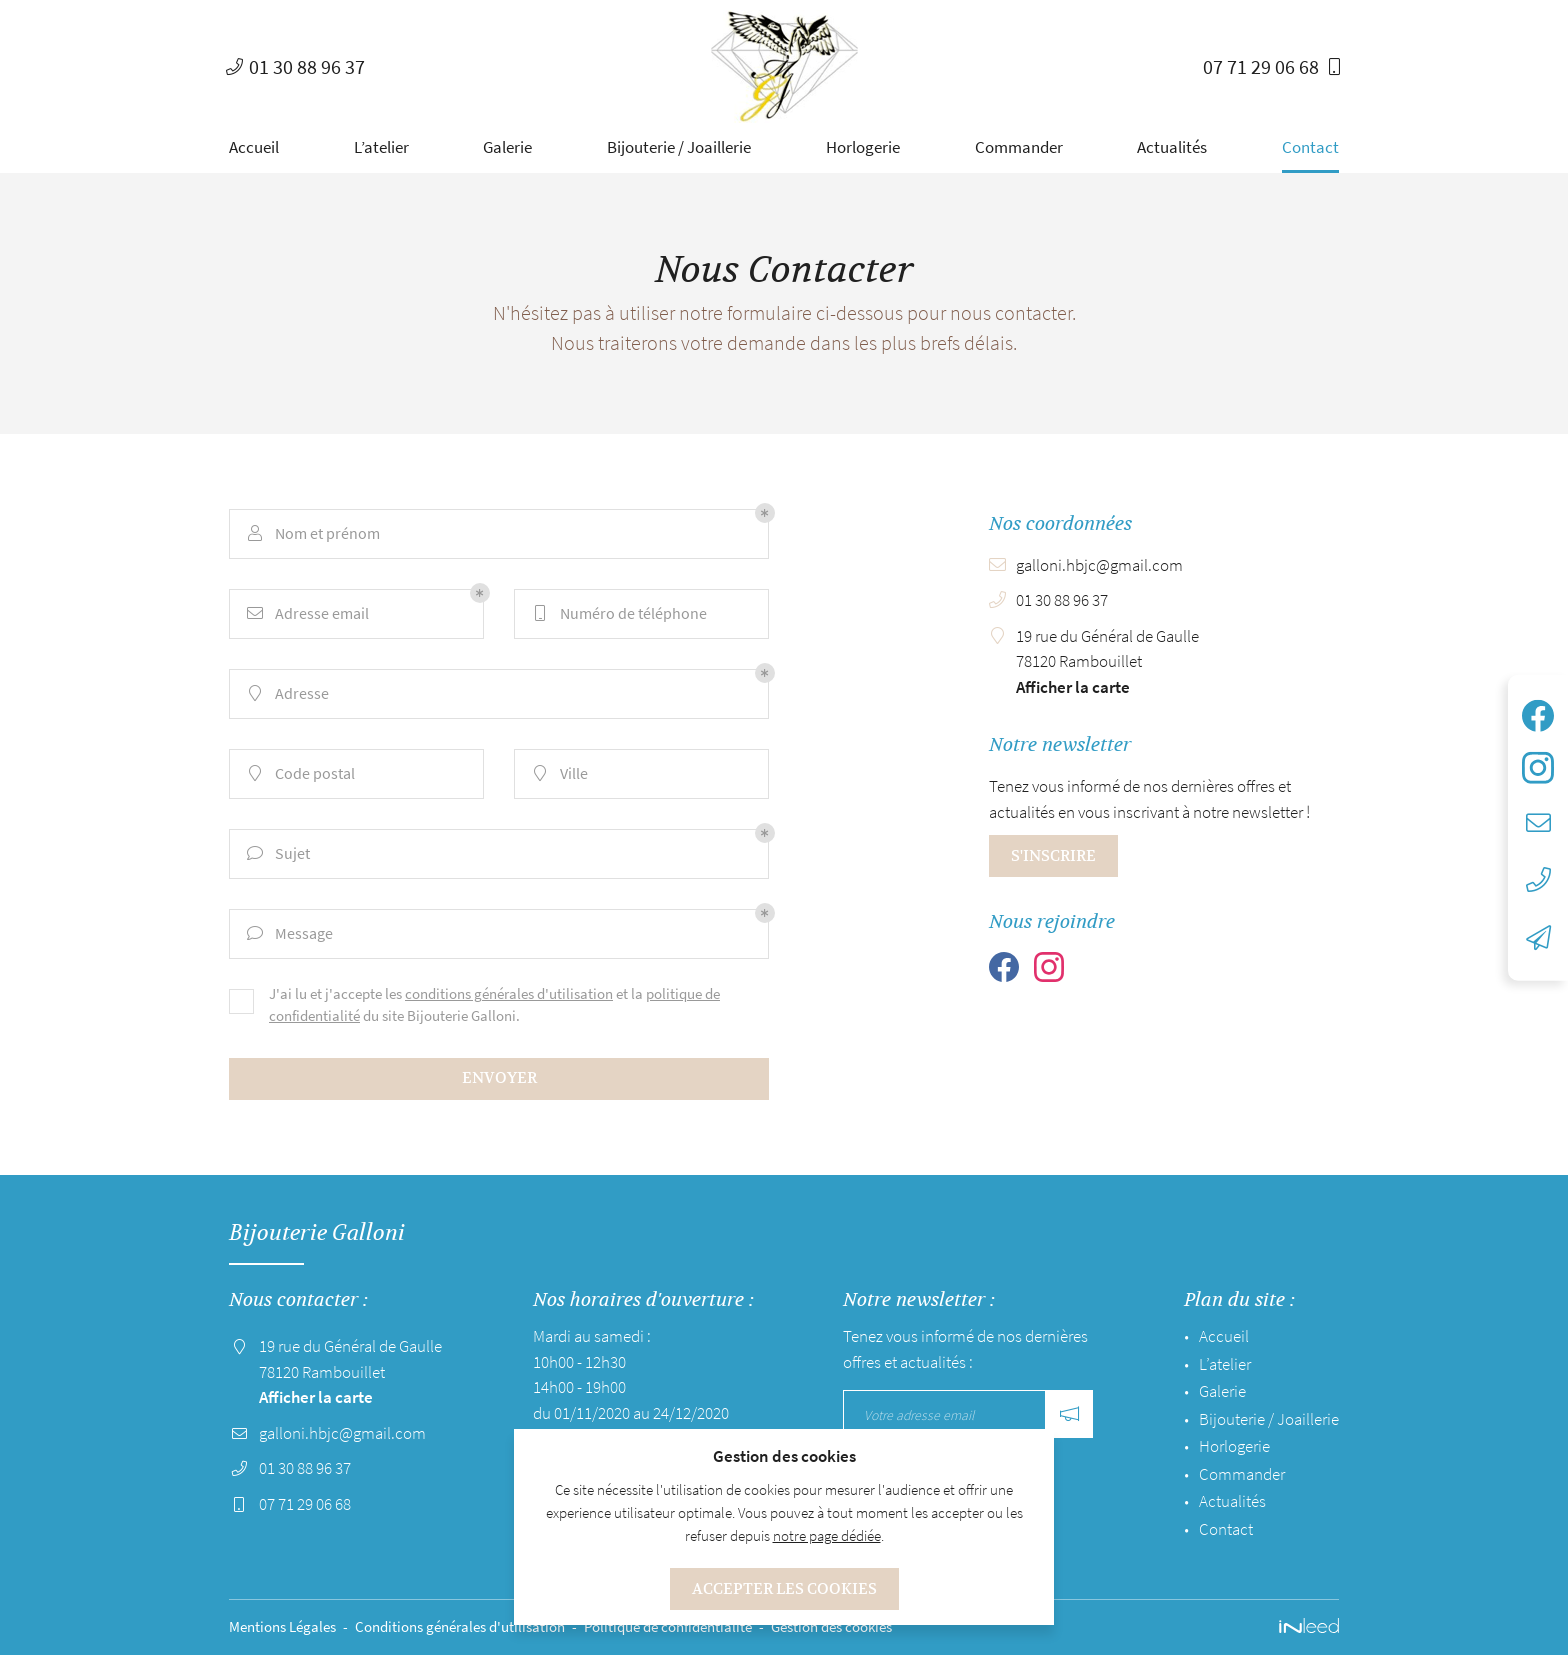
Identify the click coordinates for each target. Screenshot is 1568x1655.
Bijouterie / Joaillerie (679, 147)
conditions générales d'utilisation (509, 994)
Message (289, 933)
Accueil (254, 147)
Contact (1310, 147)
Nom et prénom (312, 533)
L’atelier (381, 147)
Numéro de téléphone (618, 613)
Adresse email (307, 613)
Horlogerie (863, 147)
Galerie (507, 147)
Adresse (287, 693)
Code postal (300, 773)
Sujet (277, 853)
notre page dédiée (827, 1535)
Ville (559, 773)
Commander (1019, 147)
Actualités (1172, 147)
